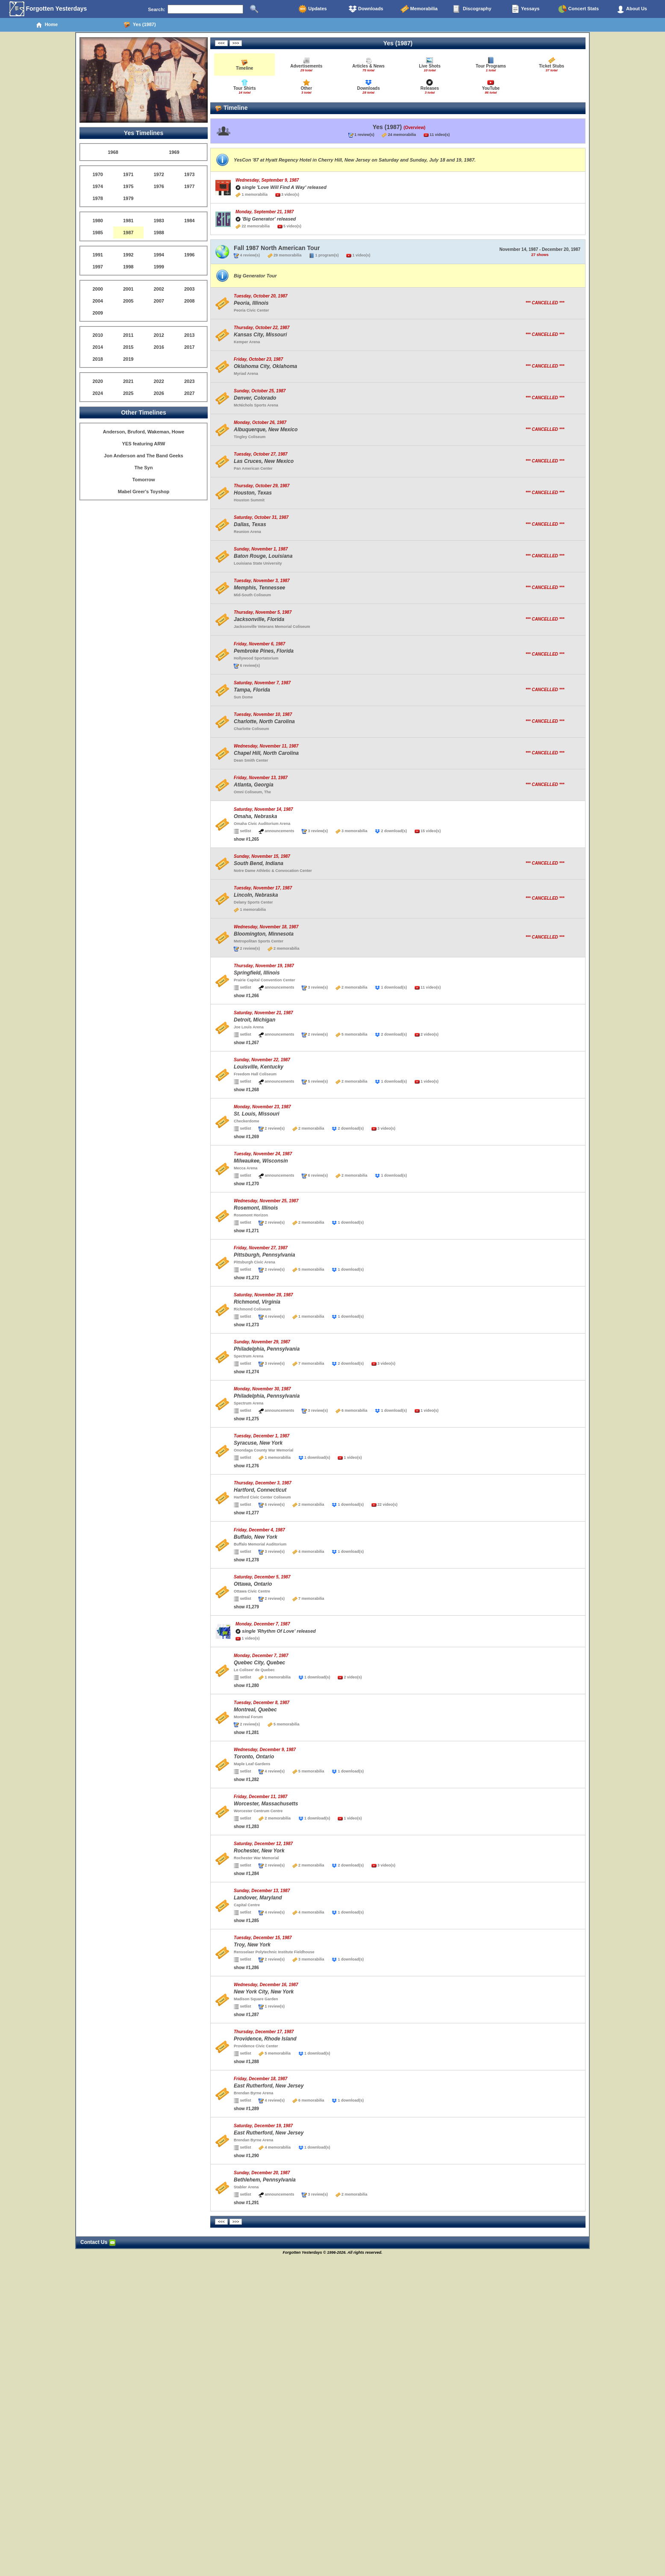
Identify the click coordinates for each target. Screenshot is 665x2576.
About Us (631, 9)
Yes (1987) (140, 24)
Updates (312, 9)
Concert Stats (578, 9)
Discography (472, 9)
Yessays (525, 9)
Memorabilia (419, 9)
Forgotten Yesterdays (48, 9)
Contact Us (98, 2242)
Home (46, 24)
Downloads (365, 9)
